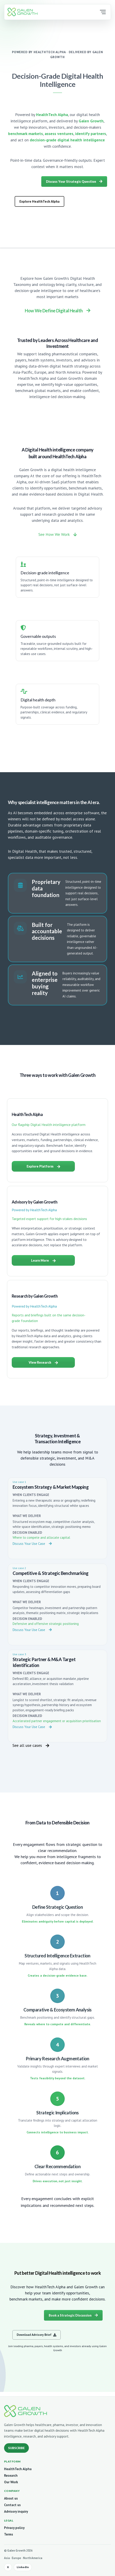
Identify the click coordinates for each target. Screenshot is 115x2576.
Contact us (12, 2505)
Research (11, 2475)
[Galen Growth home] (23, 12)
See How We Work (57, 534)
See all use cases (30, 1745)
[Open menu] (103, 12)
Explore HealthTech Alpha (39, 201)
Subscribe (16, 2448)
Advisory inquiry (16, 2511)
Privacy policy (14, 2528)
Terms (8, 2534)
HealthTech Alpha (18, 2469)
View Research (43, 1362)
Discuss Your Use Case (32, 1543)
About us (11, 2498)
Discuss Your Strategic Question (74, 181)
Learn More (43, 1260)
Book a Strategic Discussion (73, 2315)
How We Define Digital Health (57, 310)
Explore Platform (43, 1166)
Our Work (11, 2482)
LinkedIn (23, 2567)
